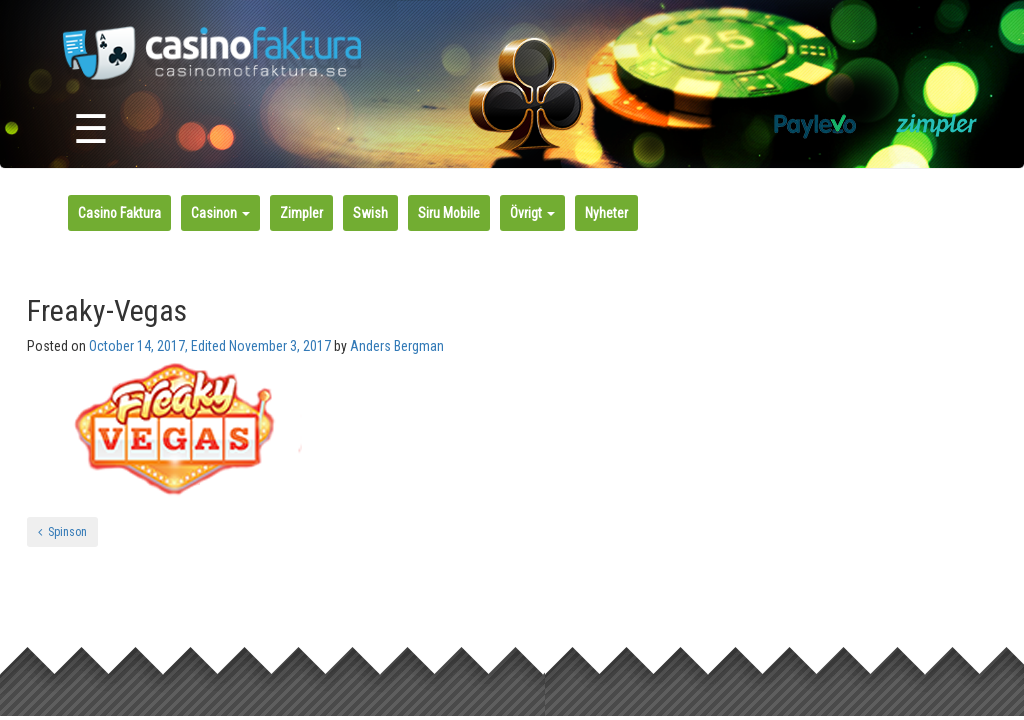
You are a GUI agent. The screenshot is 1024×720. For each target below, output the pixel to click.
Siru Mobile (449, 213)
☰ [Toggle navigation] (91, 129)
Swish (370, 213)
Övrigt (532, 213)
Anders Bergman (397, 346)
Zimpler (301, 213)
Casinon (220, 213)
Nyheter (606, 213)
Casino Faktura (119, 213)
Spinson (62, 532)
